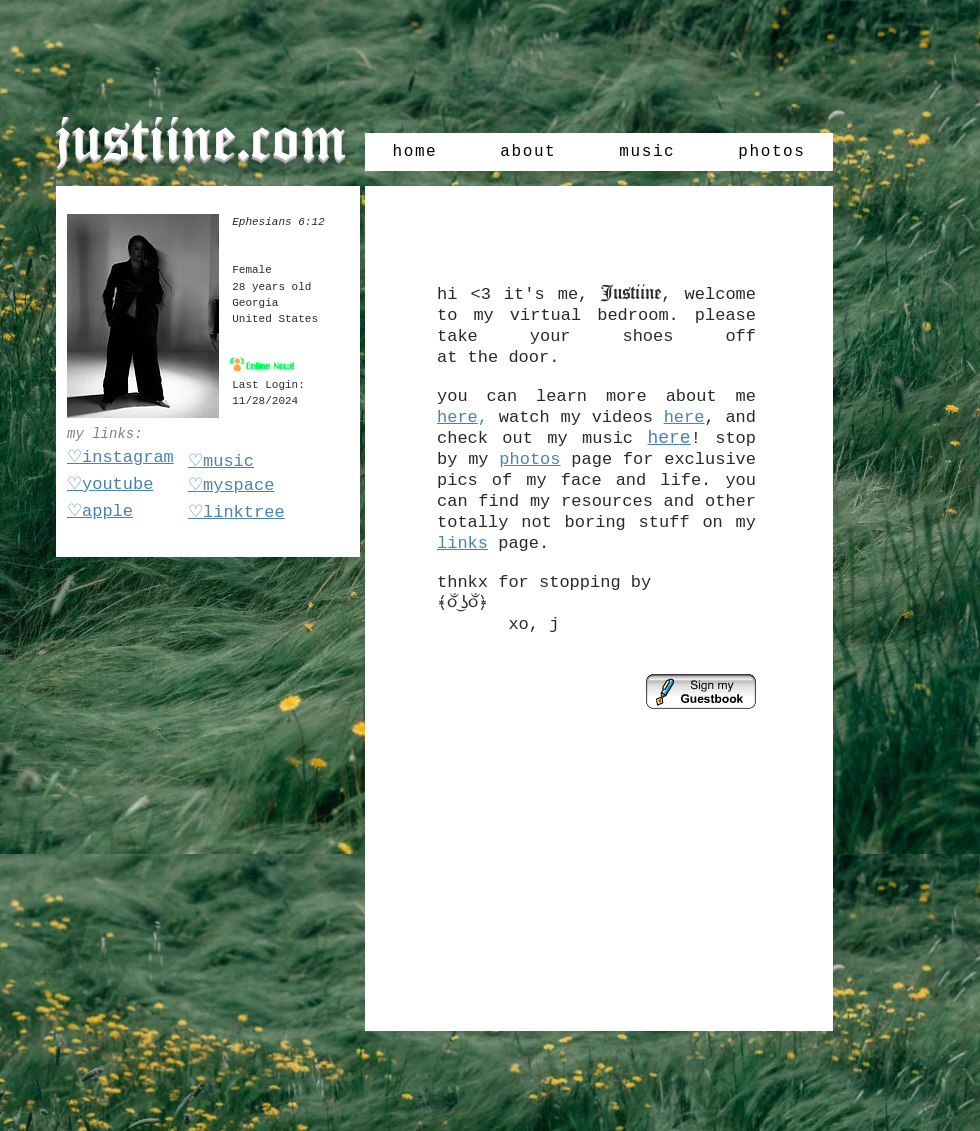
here (457, 417)
